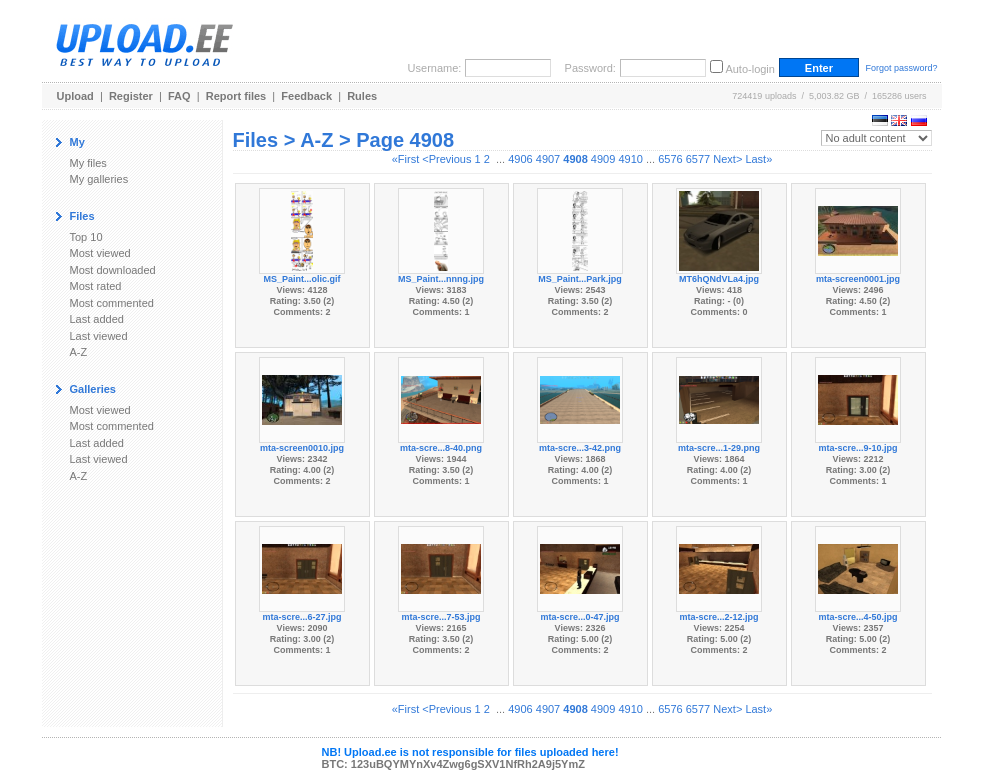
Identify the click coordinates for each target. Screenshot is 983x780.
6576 (670, 159)
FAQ (179, 96)
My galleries (99, 179)
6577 (698, 159)
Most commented (112, 303)
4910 (630, 159)
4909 (603, 159)
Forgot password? (901, 68)
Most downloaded (113, 270)
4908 (575, 159)
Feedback (306, 96)
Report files (236, 96)
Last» (758, 159)
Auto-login (750, 69)
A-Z (79, 352)
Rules (362, 96)
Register (131, 96)
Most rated (96, 286)
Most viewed (100, 253)
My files (88, 163)
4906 (520, 159)
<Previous (446, 159)
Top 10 (86, 237)
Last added (97, 319)
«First (406, 159)
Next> (727, 159)
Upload (75, 96)
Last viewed (99, 336)
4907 (548, 159)
